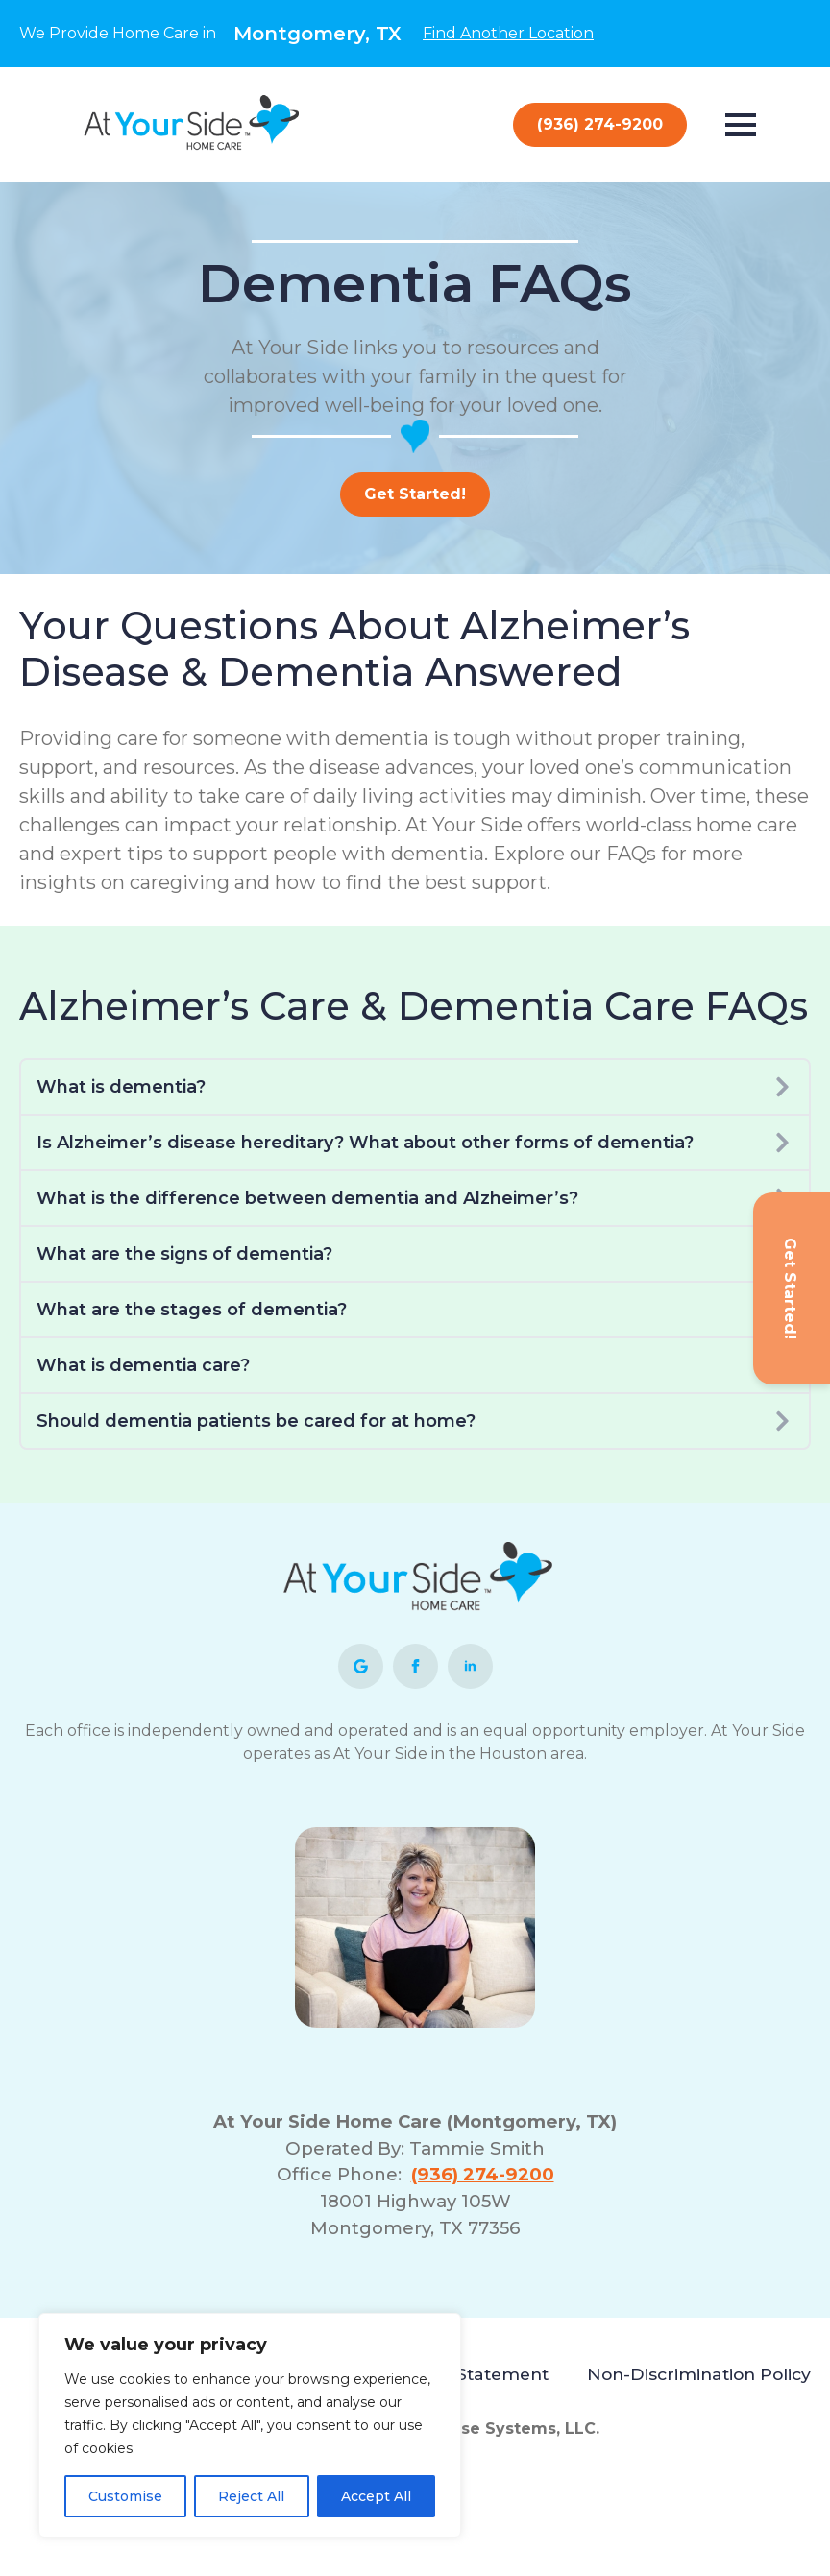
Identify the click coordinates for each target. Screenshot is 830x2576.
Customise (125, 2496)
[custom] (360, 1666)
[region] (249, 2425)
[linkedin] (470, 1666)
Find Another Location (508, 33)
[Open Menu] (740, 124)
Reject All (251, 2496)
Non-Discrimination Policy (699, 2374)
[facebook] (415, 1666)
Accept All (376, 2496)
